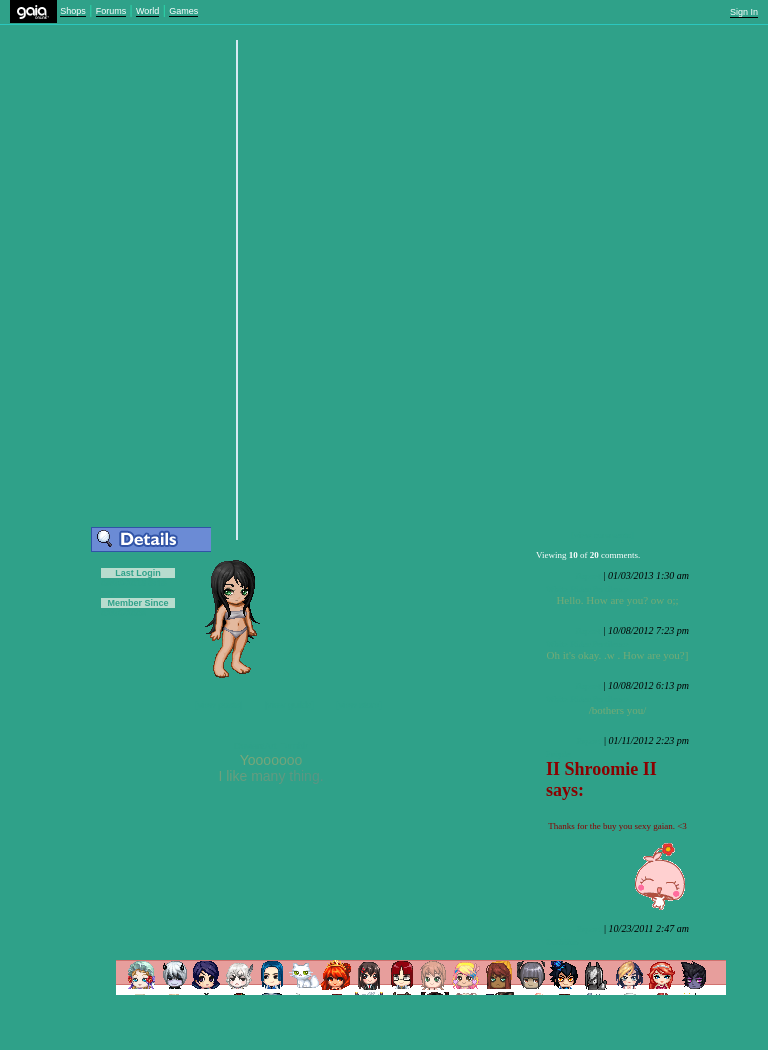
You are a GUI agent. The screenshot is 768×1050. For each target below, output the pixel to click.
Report (588, 576)
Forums (111, 11)
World (147, 11)
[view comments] (602, 535)
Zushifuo (562, 942)
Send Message (267, 73)
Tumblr (294, 746)
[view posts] (218, 705)
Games (183, 11)
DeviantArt (255, 746)
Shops (73, 11)
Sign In (744, 12)
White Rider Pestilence (587, 589)
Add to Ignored (206, 73)
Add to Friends (80, 73)
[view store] (359, 705)
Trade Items (144, 73)
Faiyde (558, 754)
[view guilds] (289, 705)
